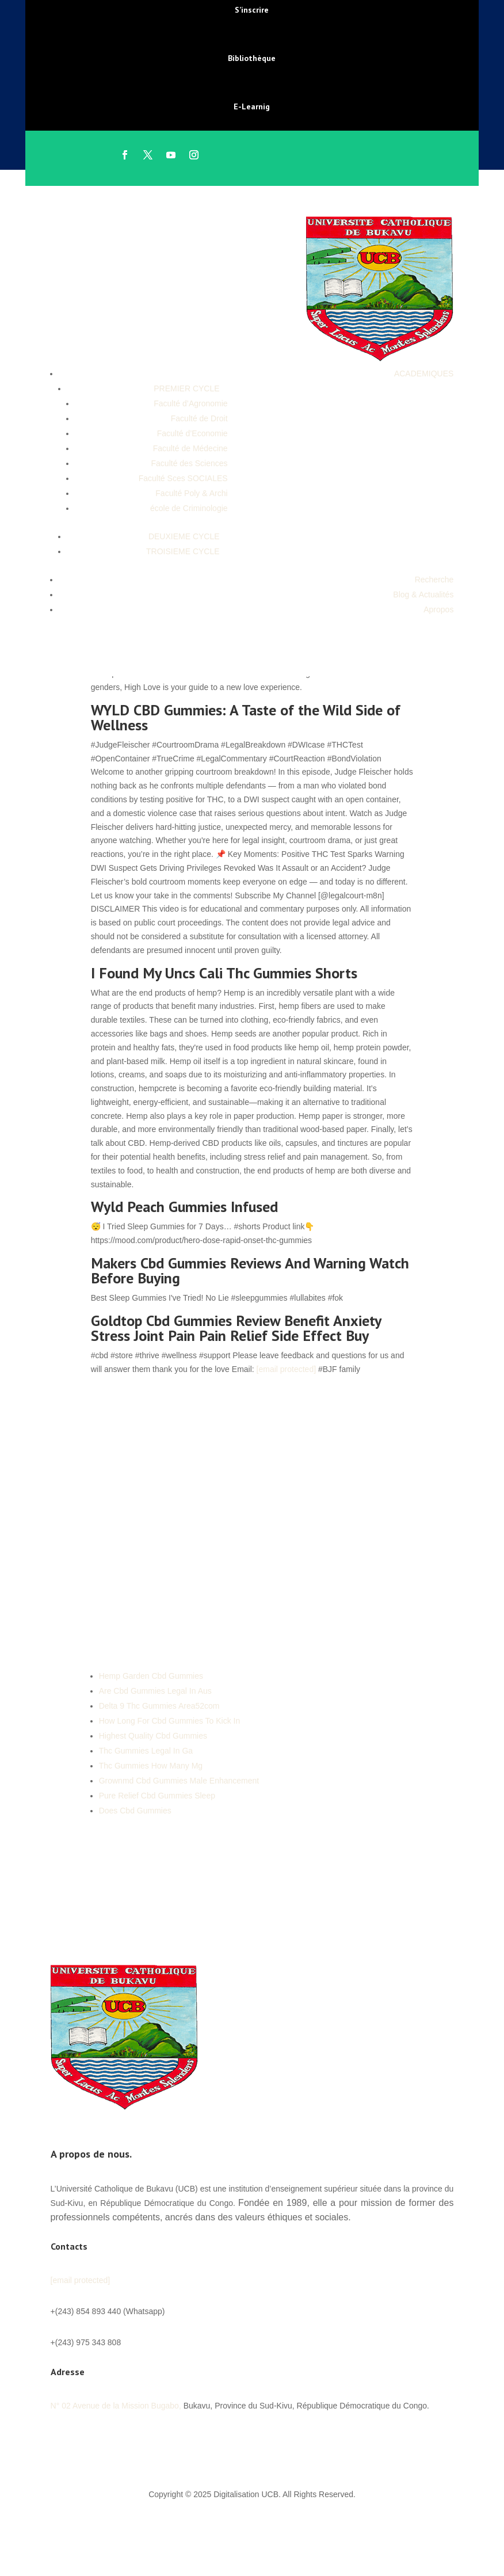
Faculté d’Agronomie (190, 403)
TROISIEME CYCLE (183, 551)
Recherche (434, 579)
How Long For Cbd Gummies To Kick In (169, 1720)
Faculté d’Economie (192, 433)
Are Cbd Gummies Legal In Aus (155, 1690)
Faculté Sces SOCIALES (183, 478)
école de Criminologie (189, 508)
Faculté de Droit (199, 418)
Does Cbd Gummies (135, 1810)
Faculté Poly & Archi (191, 493)
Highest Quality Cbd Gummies (153, 1735)
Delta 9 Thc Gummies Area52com (159, 1705)
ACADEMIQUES (423, 373)
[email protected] (286, 1369)
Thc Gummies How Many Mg (151, 1765)
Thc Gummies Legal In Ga (146, 1750)
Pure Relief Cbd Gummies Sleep (157, 1795)
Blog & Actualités (423, 594)
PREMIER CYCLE (186, 388)
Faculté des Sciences (189, 463)
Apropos (438, 609)
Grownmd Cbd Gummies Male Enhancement (179, 1780)
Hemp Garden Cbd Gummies (151, 1676)
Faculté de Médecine (190, 448)
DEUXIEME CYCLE (184, 536)
